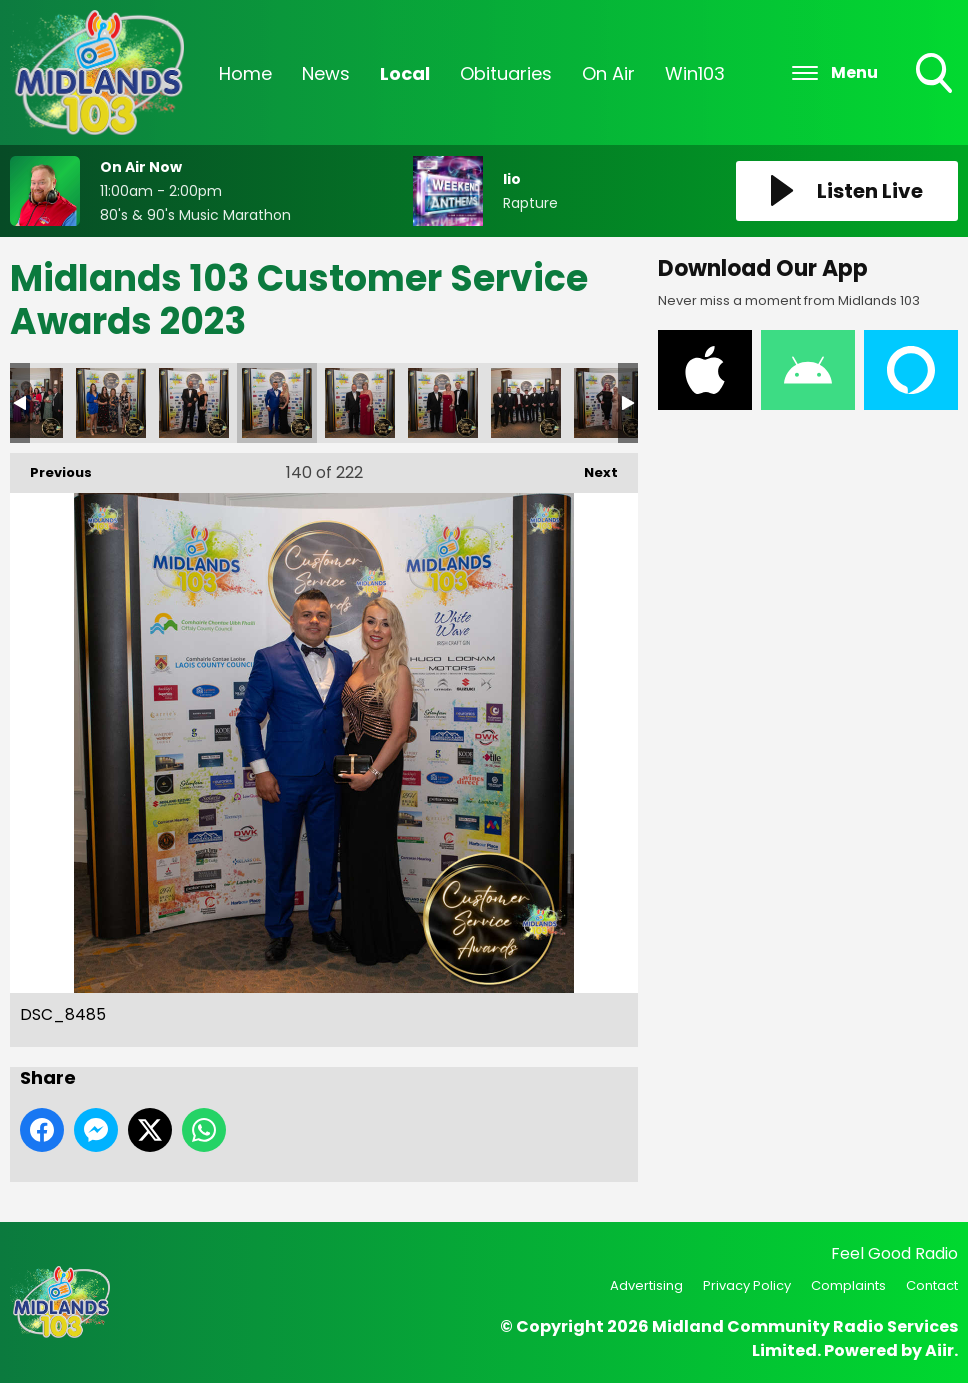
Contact (932, 1285)
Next (591, 467)
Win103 (695, 73)
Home (245, 73)
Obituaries (506, 73)
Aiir (939, 1350)
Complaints (848, 1285)
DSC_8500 (609, 403)
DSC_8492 (443, 403)
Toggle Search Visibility (936, 75)
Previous (51, 467)
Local (405, 73)
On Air (608, 73)
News (326, 73)
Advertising (646, 1285)
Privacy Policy (747, 1285)
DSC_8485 (277, 403)
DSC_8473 (111, 403)
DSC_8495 (526, 403)
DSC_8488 (360, 403)
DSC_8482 (194, 403)
